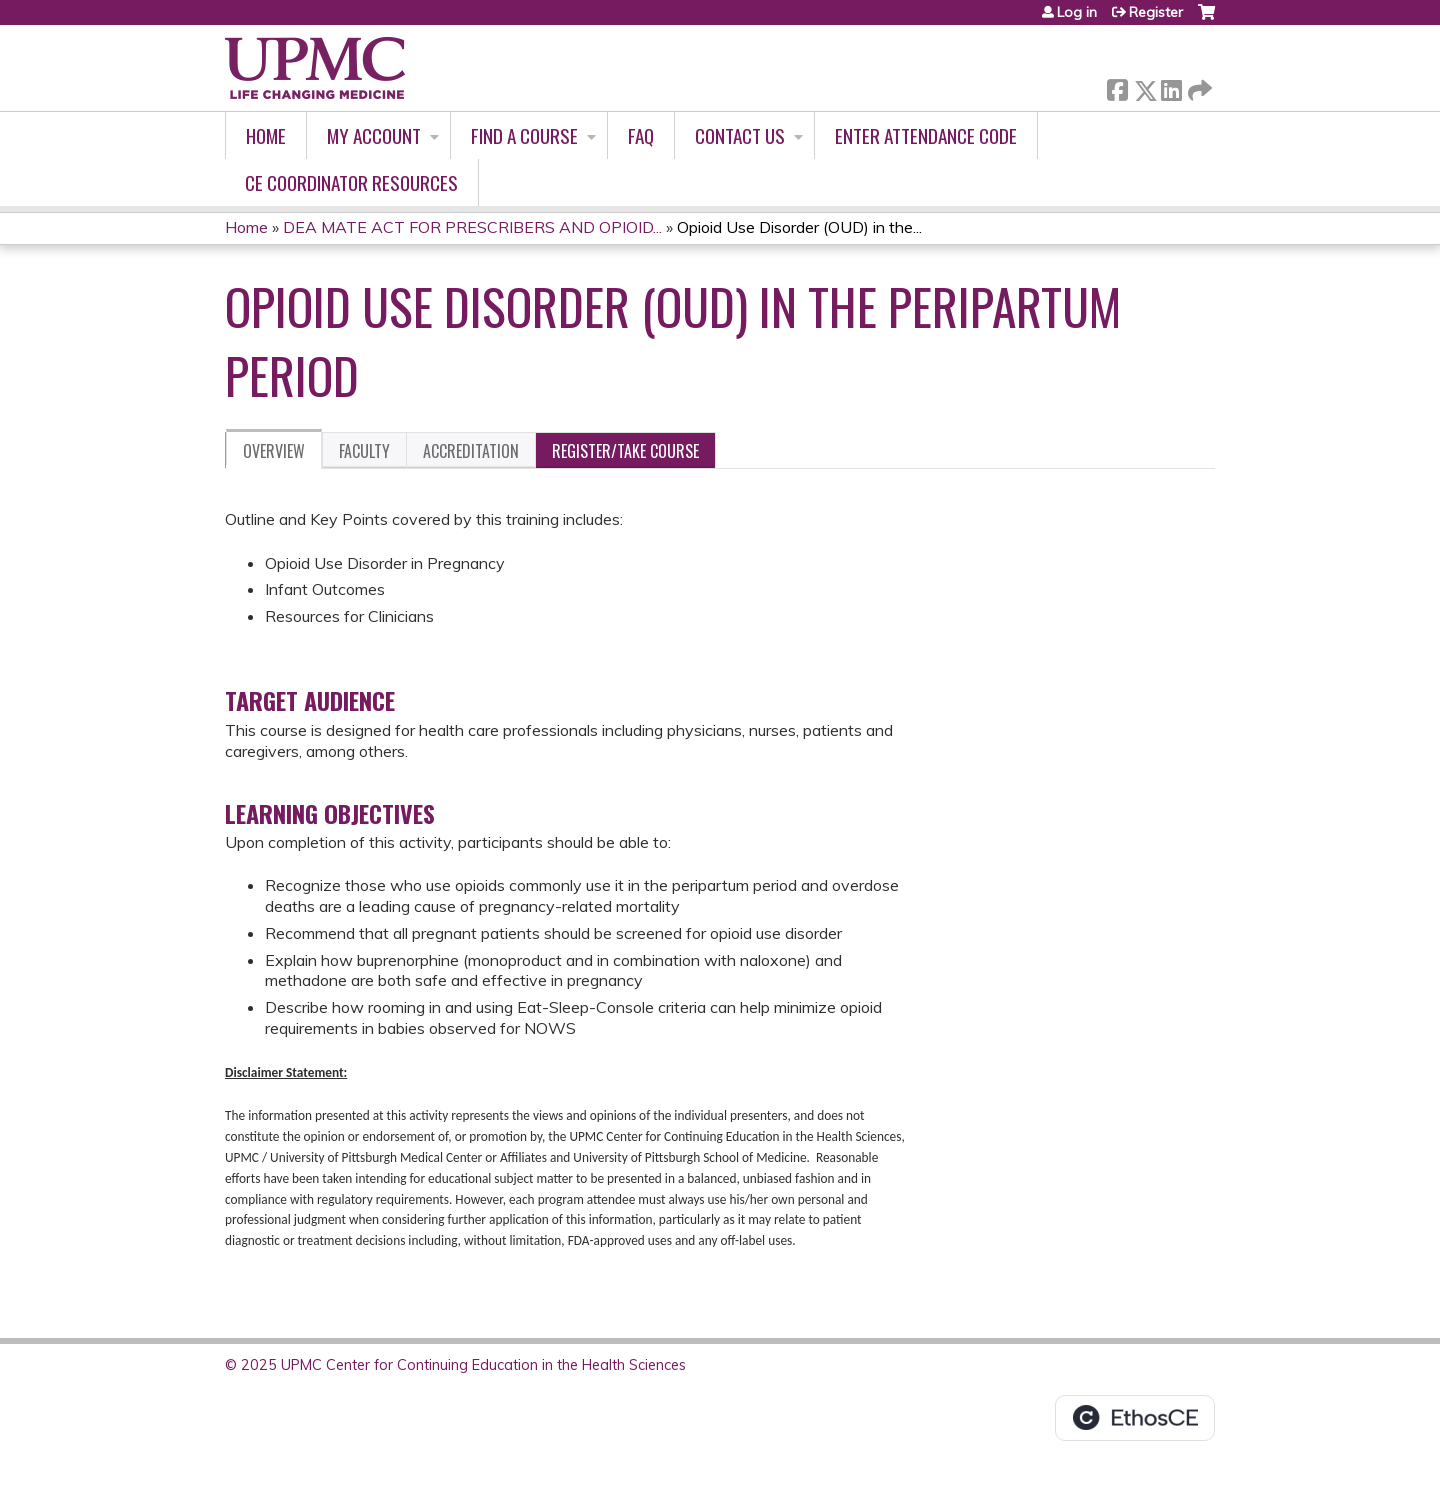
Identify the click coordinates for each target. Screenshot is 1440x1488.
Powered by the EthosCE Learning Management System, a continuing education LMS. (1135, 1418)
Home (266, 135)
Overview (274, 451)
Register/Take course (625, 451)
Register (1156, 12)
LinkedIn (1171, 86)
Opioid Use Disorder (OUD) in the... (799, 227)
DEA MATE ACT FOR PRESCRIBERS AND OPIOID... (472, 227)
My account (374, 135)
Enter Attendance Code (926, 135)
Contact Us (740, 135)
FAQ (641, 135)
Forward (1198, 86)
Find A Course (524, 135)
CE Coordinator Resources (351, 182)
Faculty (364, 451)
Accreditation (471, 451)
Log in (1077, 12)
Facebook (1117, 86)
